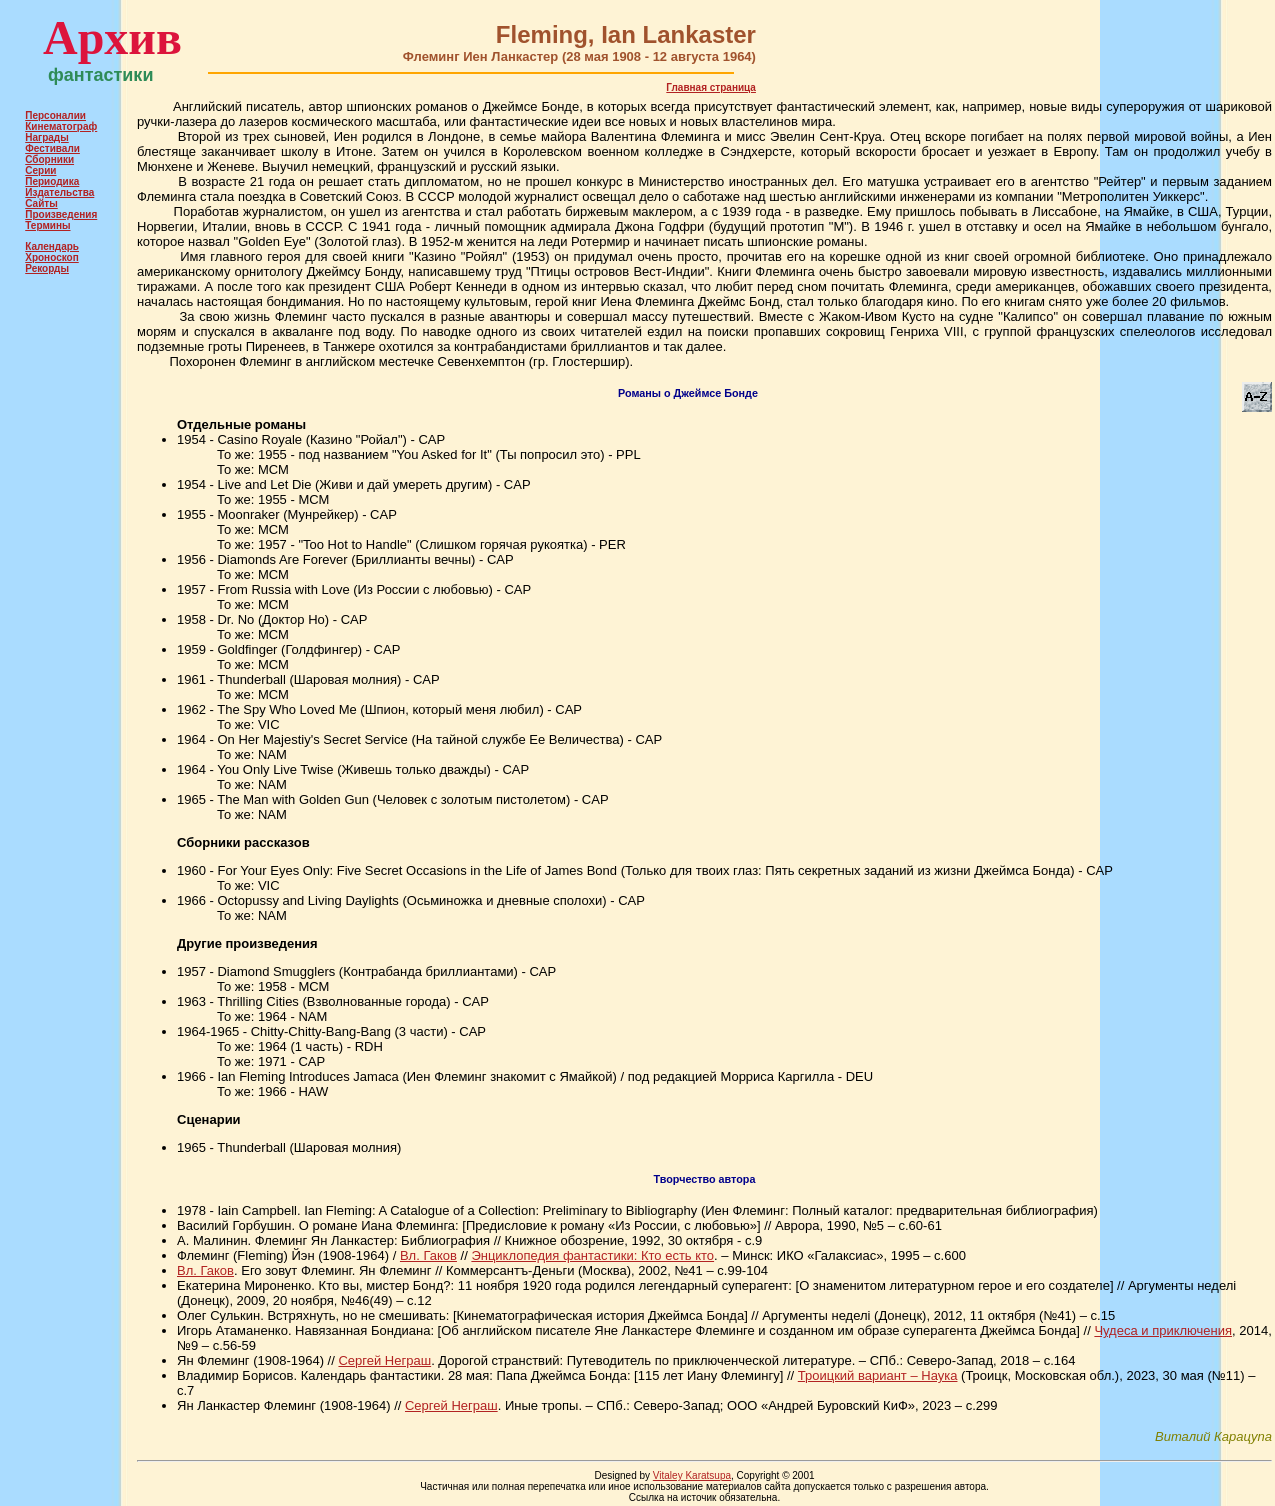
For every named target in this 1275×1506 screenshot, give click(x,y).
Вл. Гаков (428, 1255)
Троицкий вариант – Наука (878, 1375)
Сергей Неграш (384, 1360)
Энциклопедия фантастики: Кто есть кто (592, 1255)
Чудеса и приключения (1163, 1330)
